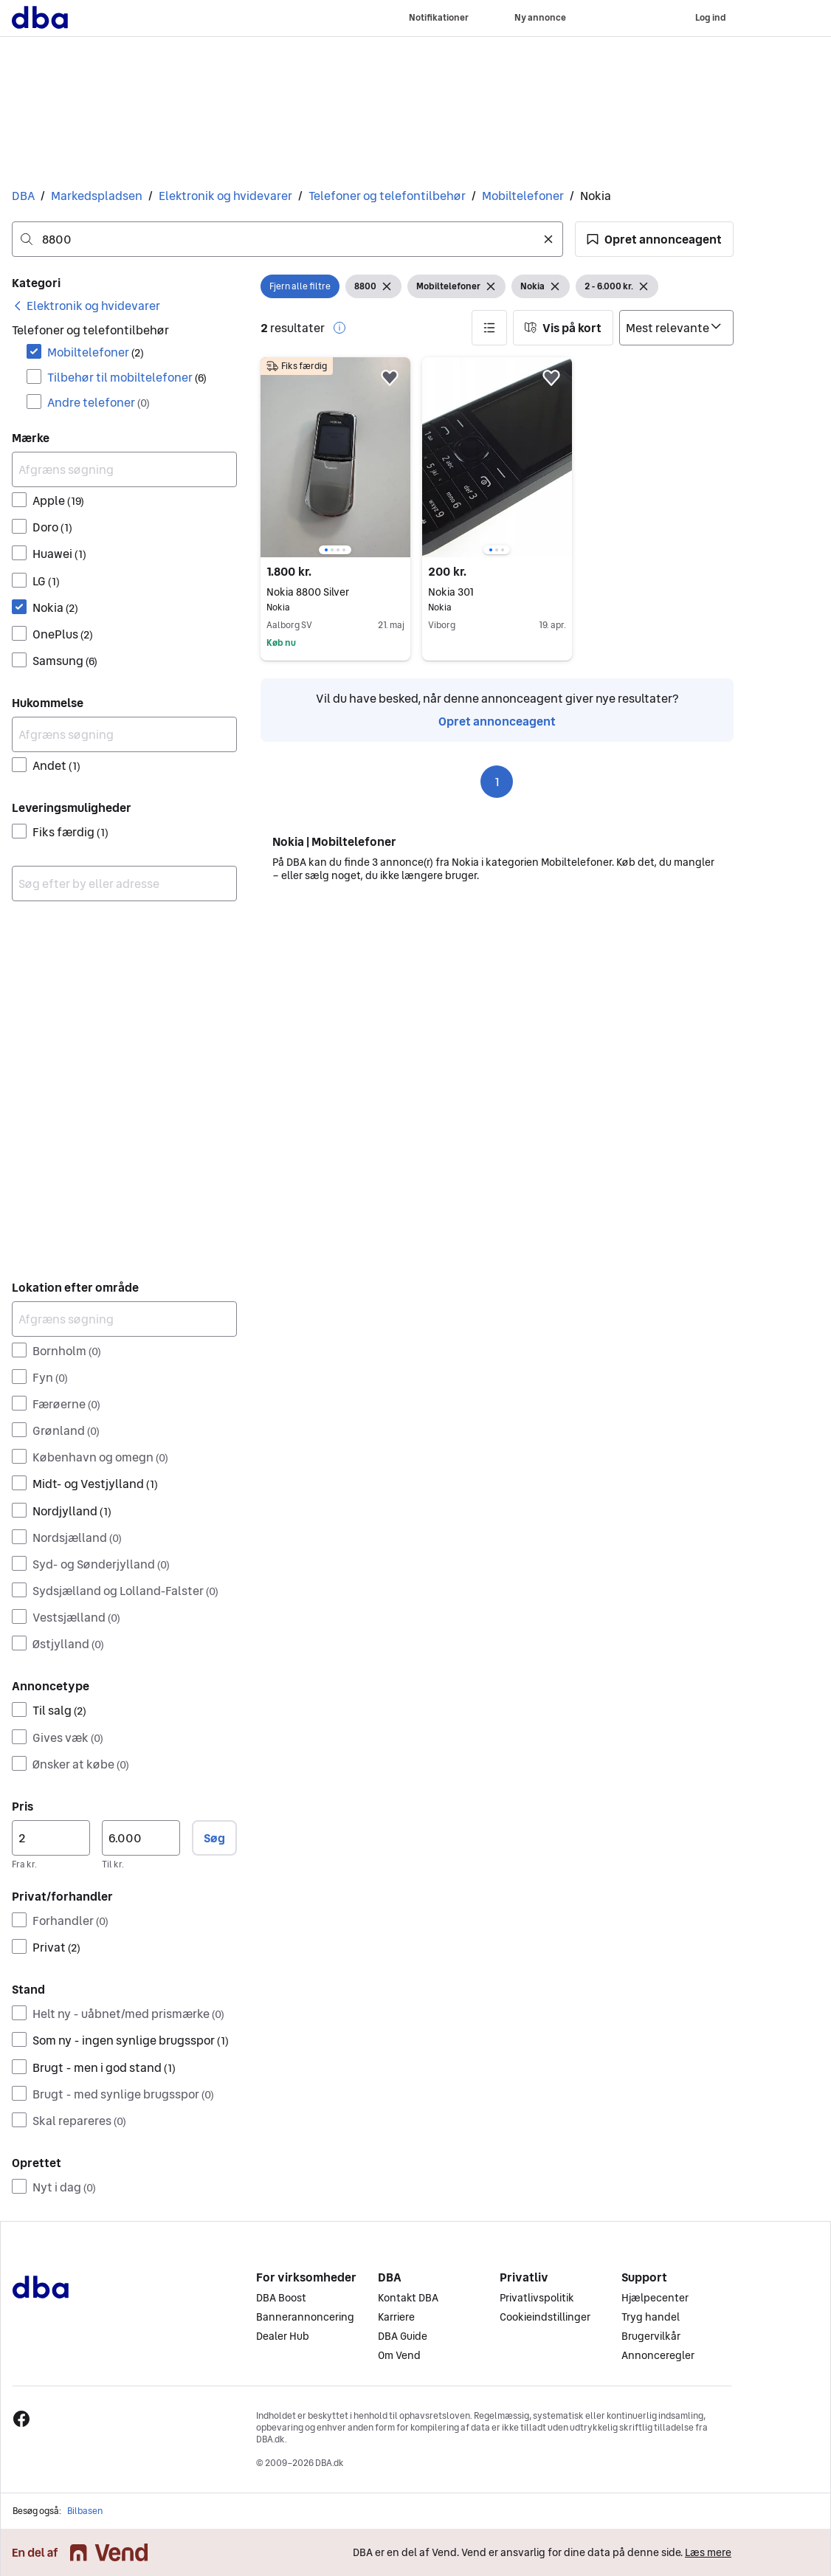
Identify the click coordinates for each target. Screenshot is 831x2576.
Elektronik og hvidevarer (225, 195)
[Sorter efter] (676, 327)
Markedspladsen (96, 195)
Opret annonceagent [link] (497, 721)
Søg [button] (214, 1838)
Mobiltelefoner (523, 195)
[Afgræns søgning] (124, 469)
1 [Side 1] (497, 782)
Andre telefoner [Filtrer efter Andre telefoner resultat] (98, 402)
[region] (335, 457)
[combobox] (287, 239)
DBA (23, 195)
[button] (654, 239)
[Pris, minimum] (51, 1838)
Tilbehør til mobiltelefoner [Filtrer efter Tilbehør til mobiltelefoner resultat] (127, 377)
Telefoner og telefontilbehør (387, 195)
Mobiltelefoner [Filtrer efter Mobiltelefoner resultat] (95, 352)
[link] (86, 305)
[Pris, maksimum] (141, 1838)
